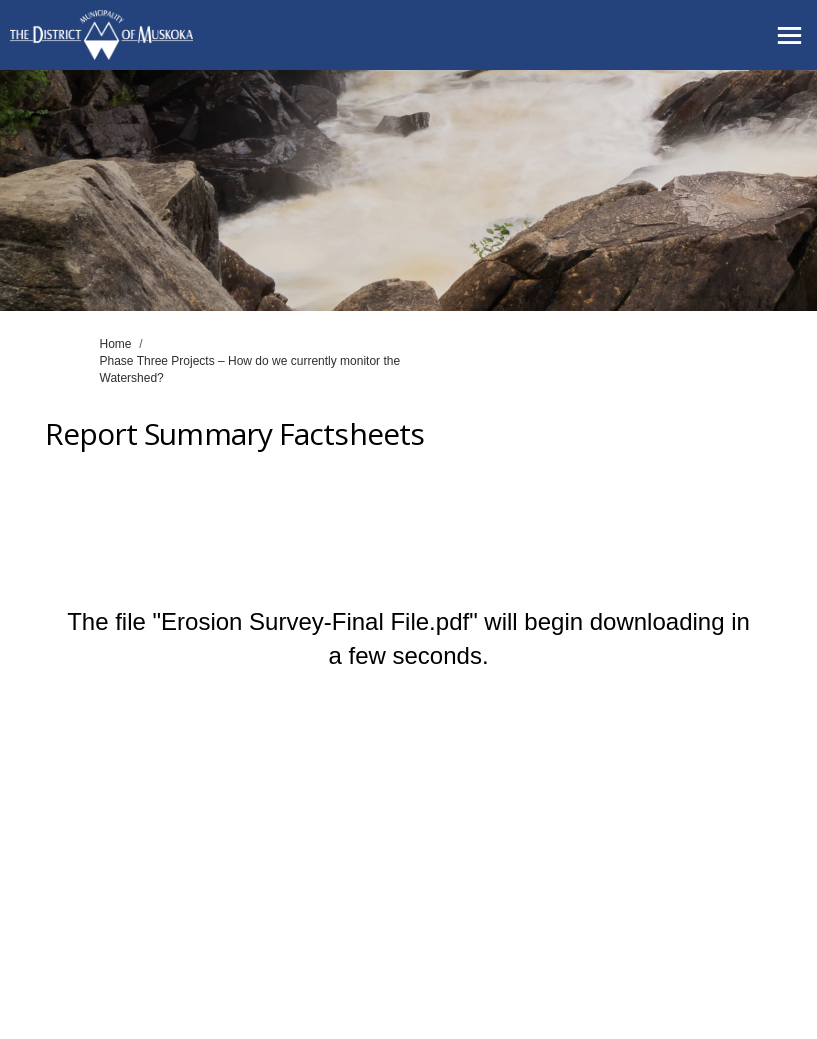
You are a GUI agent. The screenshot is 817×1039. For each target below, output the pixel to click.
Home (116, 344)
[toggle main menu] (789, 35)
